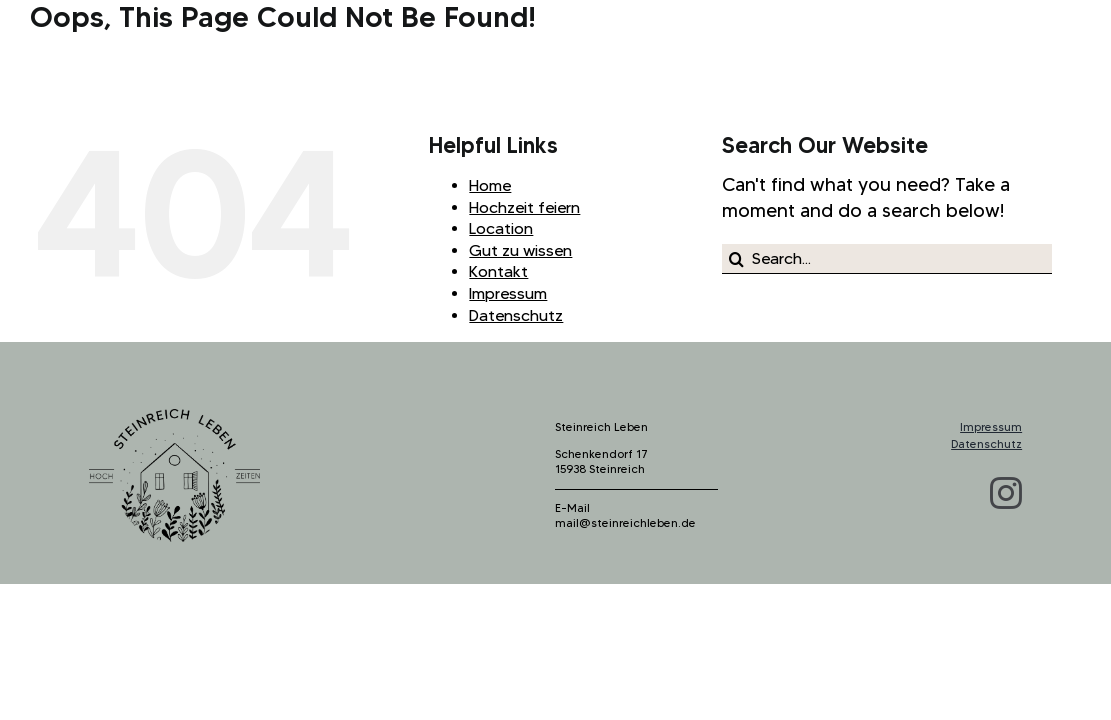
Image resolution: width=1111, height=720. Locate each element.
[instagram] (1006, 493)
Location (501, 228)
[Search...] (887, 259)
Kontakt (498, 271)
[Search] (737, 259)
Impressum (508, 293)
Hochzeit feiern (524, 207)
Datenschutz (516, 315)
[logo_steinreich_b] (174, 418)
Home (490, 185)
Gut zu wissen (520, 250)
